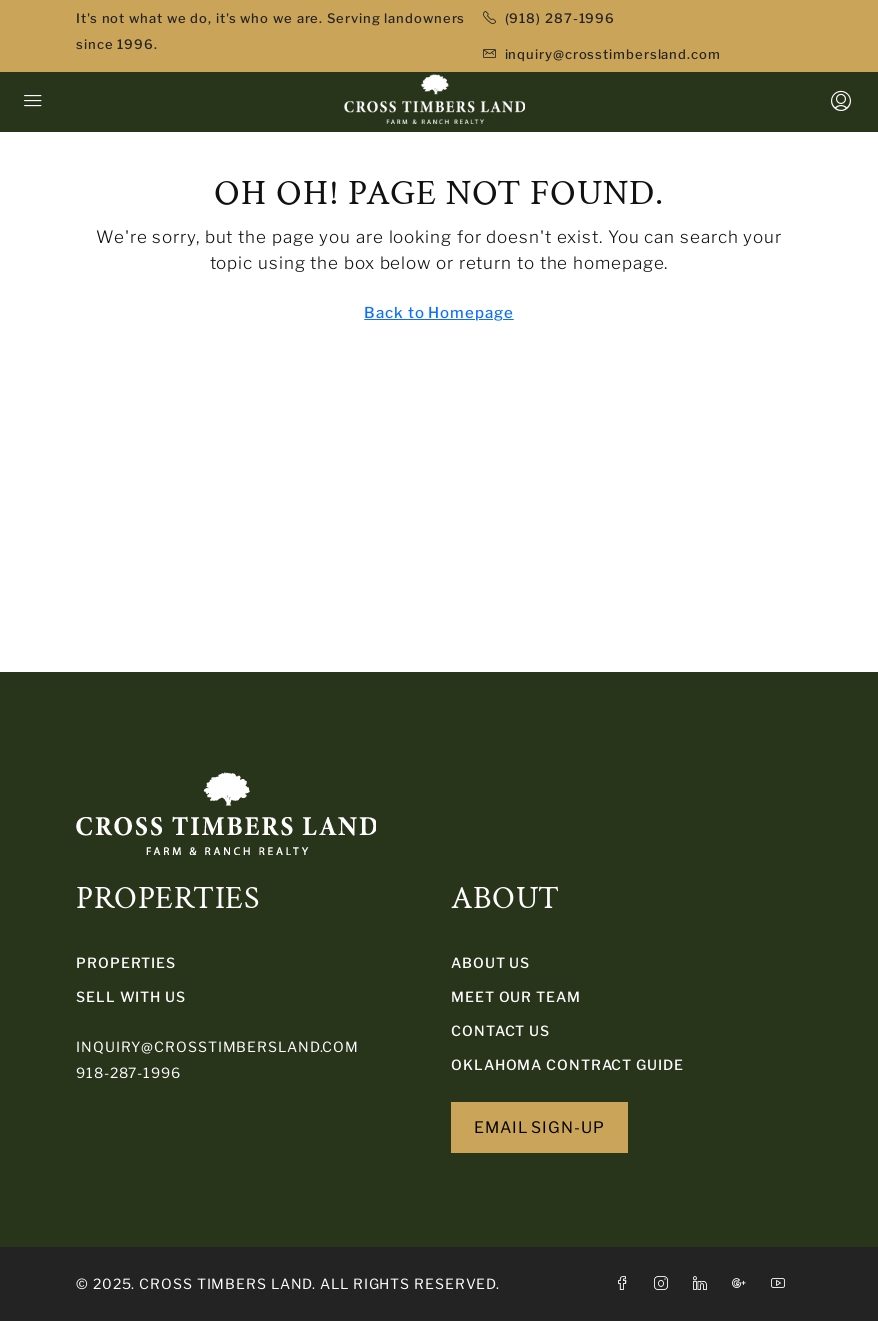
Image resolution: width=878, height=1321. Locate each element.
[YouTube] (782, 1283)
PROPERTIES (126, 962)
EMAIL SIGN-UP (539, 1127)
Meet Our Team (516, 996)
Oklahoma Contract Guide (567, 1064)
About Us (490, 962)
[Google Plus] (743, 1283)
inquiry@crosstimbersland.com (217, 1046)
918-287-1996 (128, 1072)
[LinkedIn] (704, 1283)
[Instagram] (665, 1283)
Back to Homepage (438, 313)
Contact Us (500, 1030)
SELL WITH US (131, 996)
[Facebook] (626, 1283)
